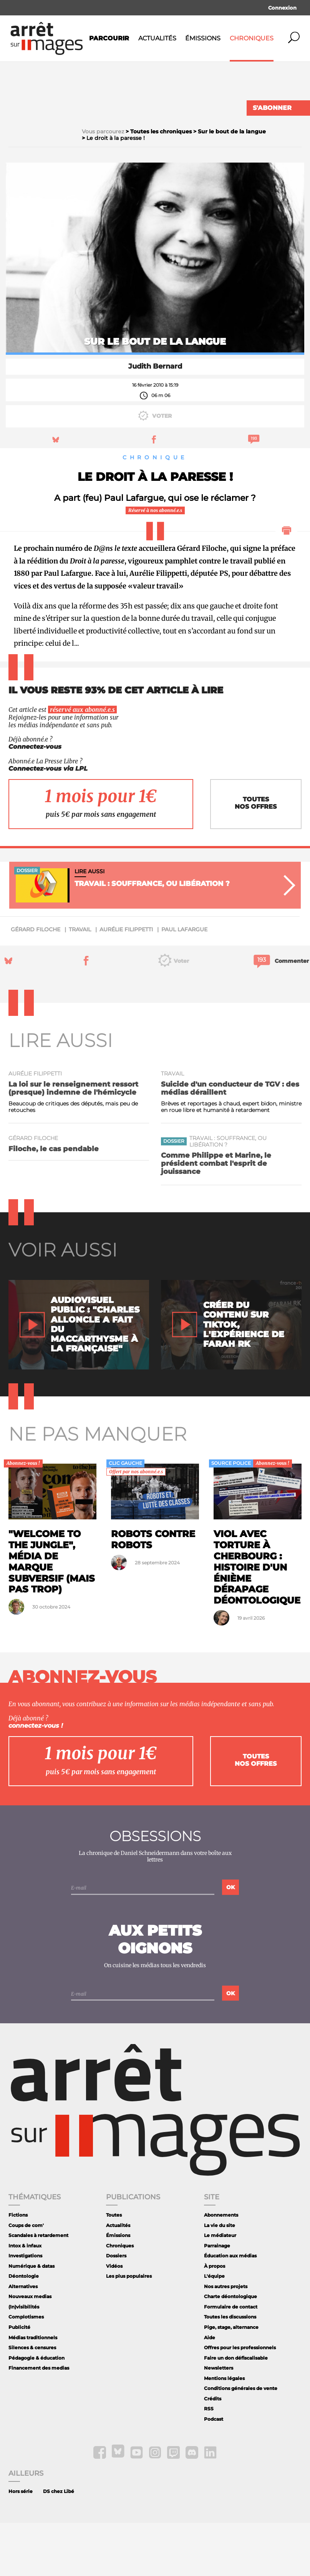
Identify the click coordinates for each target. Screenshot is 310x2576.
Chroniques (252, 38)
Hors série (20, 2544)
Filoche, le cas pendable (53, 1202)
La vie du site (219, 2278)
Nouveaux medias (29, 2349)
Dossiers (116, 2309)
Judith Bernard (155, 419)
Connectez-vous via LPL (48, 821)
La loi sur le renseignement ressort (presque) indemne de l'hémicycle (73, 1141)
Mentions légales (224, 2431)
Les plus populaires (129, 2329)
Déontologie (23, 2329)
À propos (214, 2319)
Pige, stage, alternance (231, 2380)
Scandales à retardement (38, 2288)
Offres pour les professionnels (240, 2400)
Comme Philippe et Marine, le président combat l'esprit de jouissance (216, 1216)
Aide (209, 2390)
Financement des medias (38, 2421)
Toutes (114, 2268)
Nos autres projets (225, 2339)
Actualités (157, 38)
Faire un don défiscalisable (236, 2410)
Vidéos (114, 2319)
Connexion (282, 8)
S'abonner (272, 107)
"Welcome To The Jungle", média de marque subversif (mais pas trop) (51, 1614)
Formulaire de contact (230, 2360)
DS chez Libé (58, 2544)
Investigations (25, 2309)
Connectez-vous (34, 799)
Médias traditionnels (32, 2390)
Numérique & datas (31, 2319)
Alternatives (23, 2339)
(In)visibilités (23, 2360)
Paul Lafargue (184, 982)
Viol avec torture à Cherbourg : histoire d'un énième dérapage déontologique (257, 1620)
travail (80, 982)
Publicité (19, 2380)
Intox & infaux (24, 2298)
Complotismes (26, 2370)
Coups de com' (26, 2278)
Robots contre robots (153, 1592)
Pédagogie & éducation (36, 2410)
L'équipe (214, 2329)
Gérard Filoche (35, 982)
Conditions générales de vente (240, 2441)
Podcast (213, 2472)
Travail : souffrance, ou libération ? (228, 1194)
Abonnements (221, 2268)
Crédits (212, 2451)
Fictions (18, 2268)
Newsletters (218, 2421)
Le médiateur (220, 2288)
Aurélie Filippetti (126, 982)
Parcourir (109, 38)
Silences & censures (32, 2400)
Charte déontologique (230, 2349)
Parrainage (217, 2298)
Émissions (202, 38)
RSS (209, 2462)
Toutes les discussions (230, 2370)
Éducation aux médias (230, 2309)
